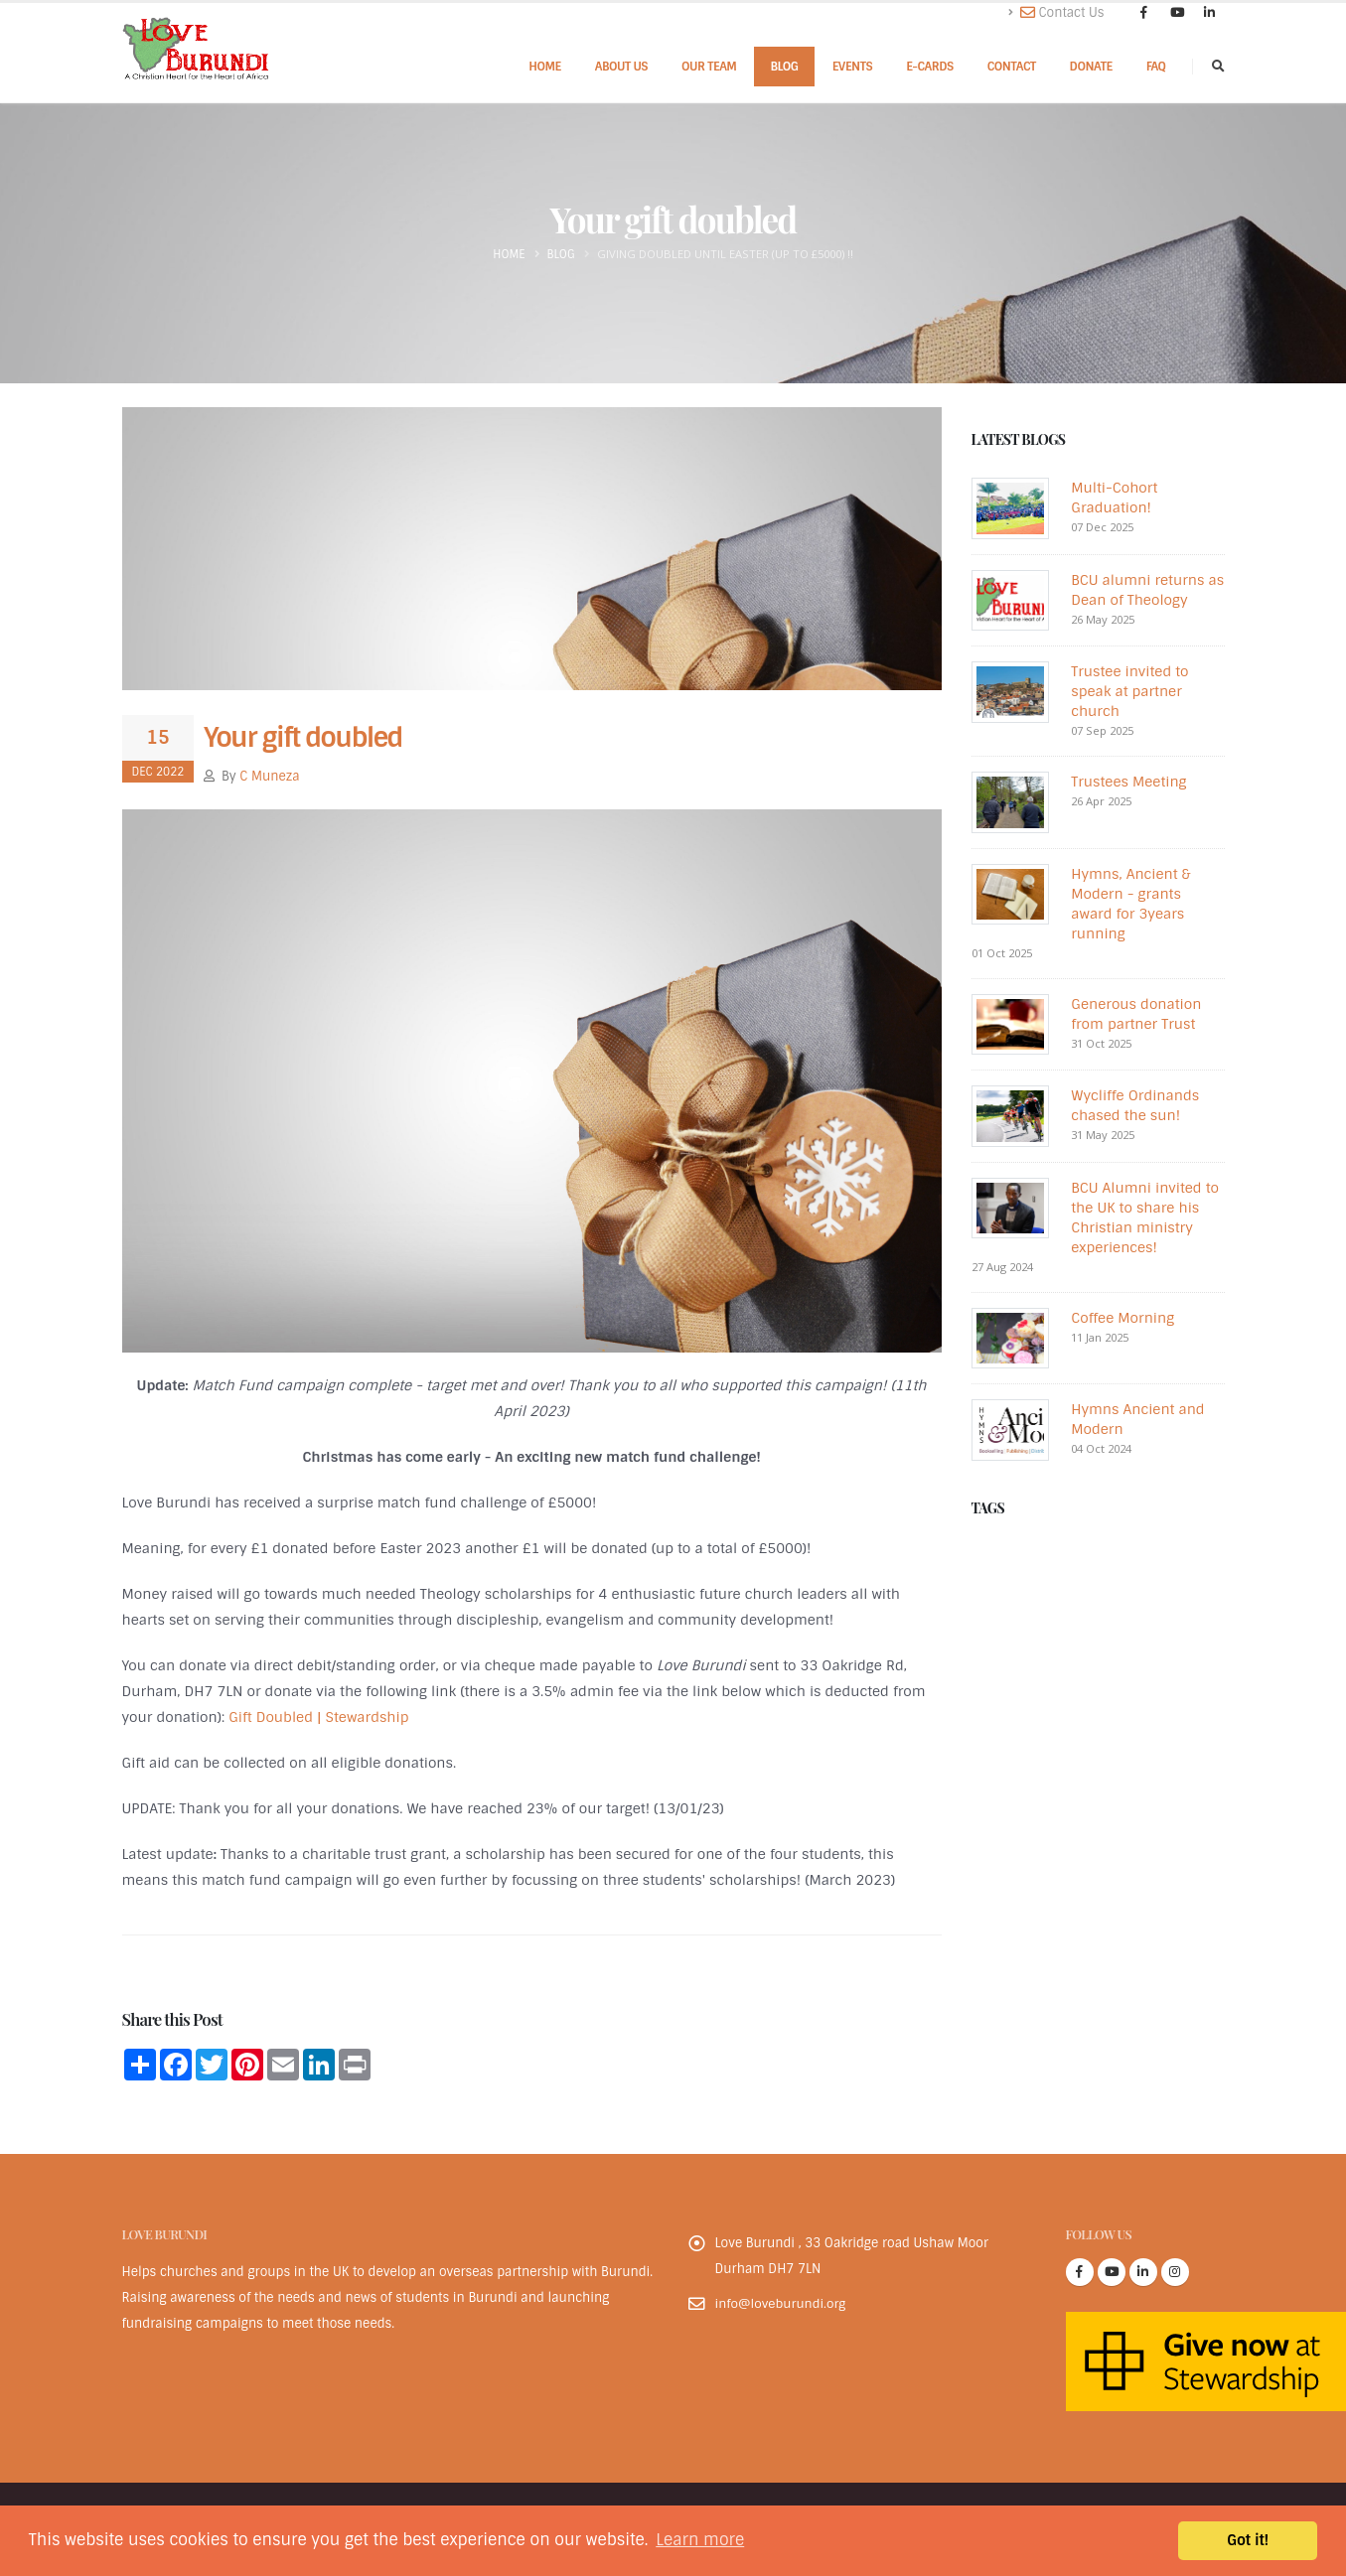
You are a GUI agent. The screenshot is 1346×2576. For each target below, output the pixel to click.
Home (544, 66)
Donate (1091, 66)
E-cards (930, 66)
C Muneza (269, 776)
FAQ (1156, 66)
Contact (1011, 66)
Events (852, 66)
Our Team (708, 66)
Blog (784, 66)
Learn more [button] (700, 2539)
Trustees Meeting (1128, 781)
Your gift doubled (303, 738)
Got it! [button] (1248, 2540)
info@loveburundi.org (781, 2303)
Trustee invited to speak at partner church (1129, 691)
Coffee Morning (1122, 1318)
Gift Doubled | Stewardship (318, 1717)
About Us (621, 66)
